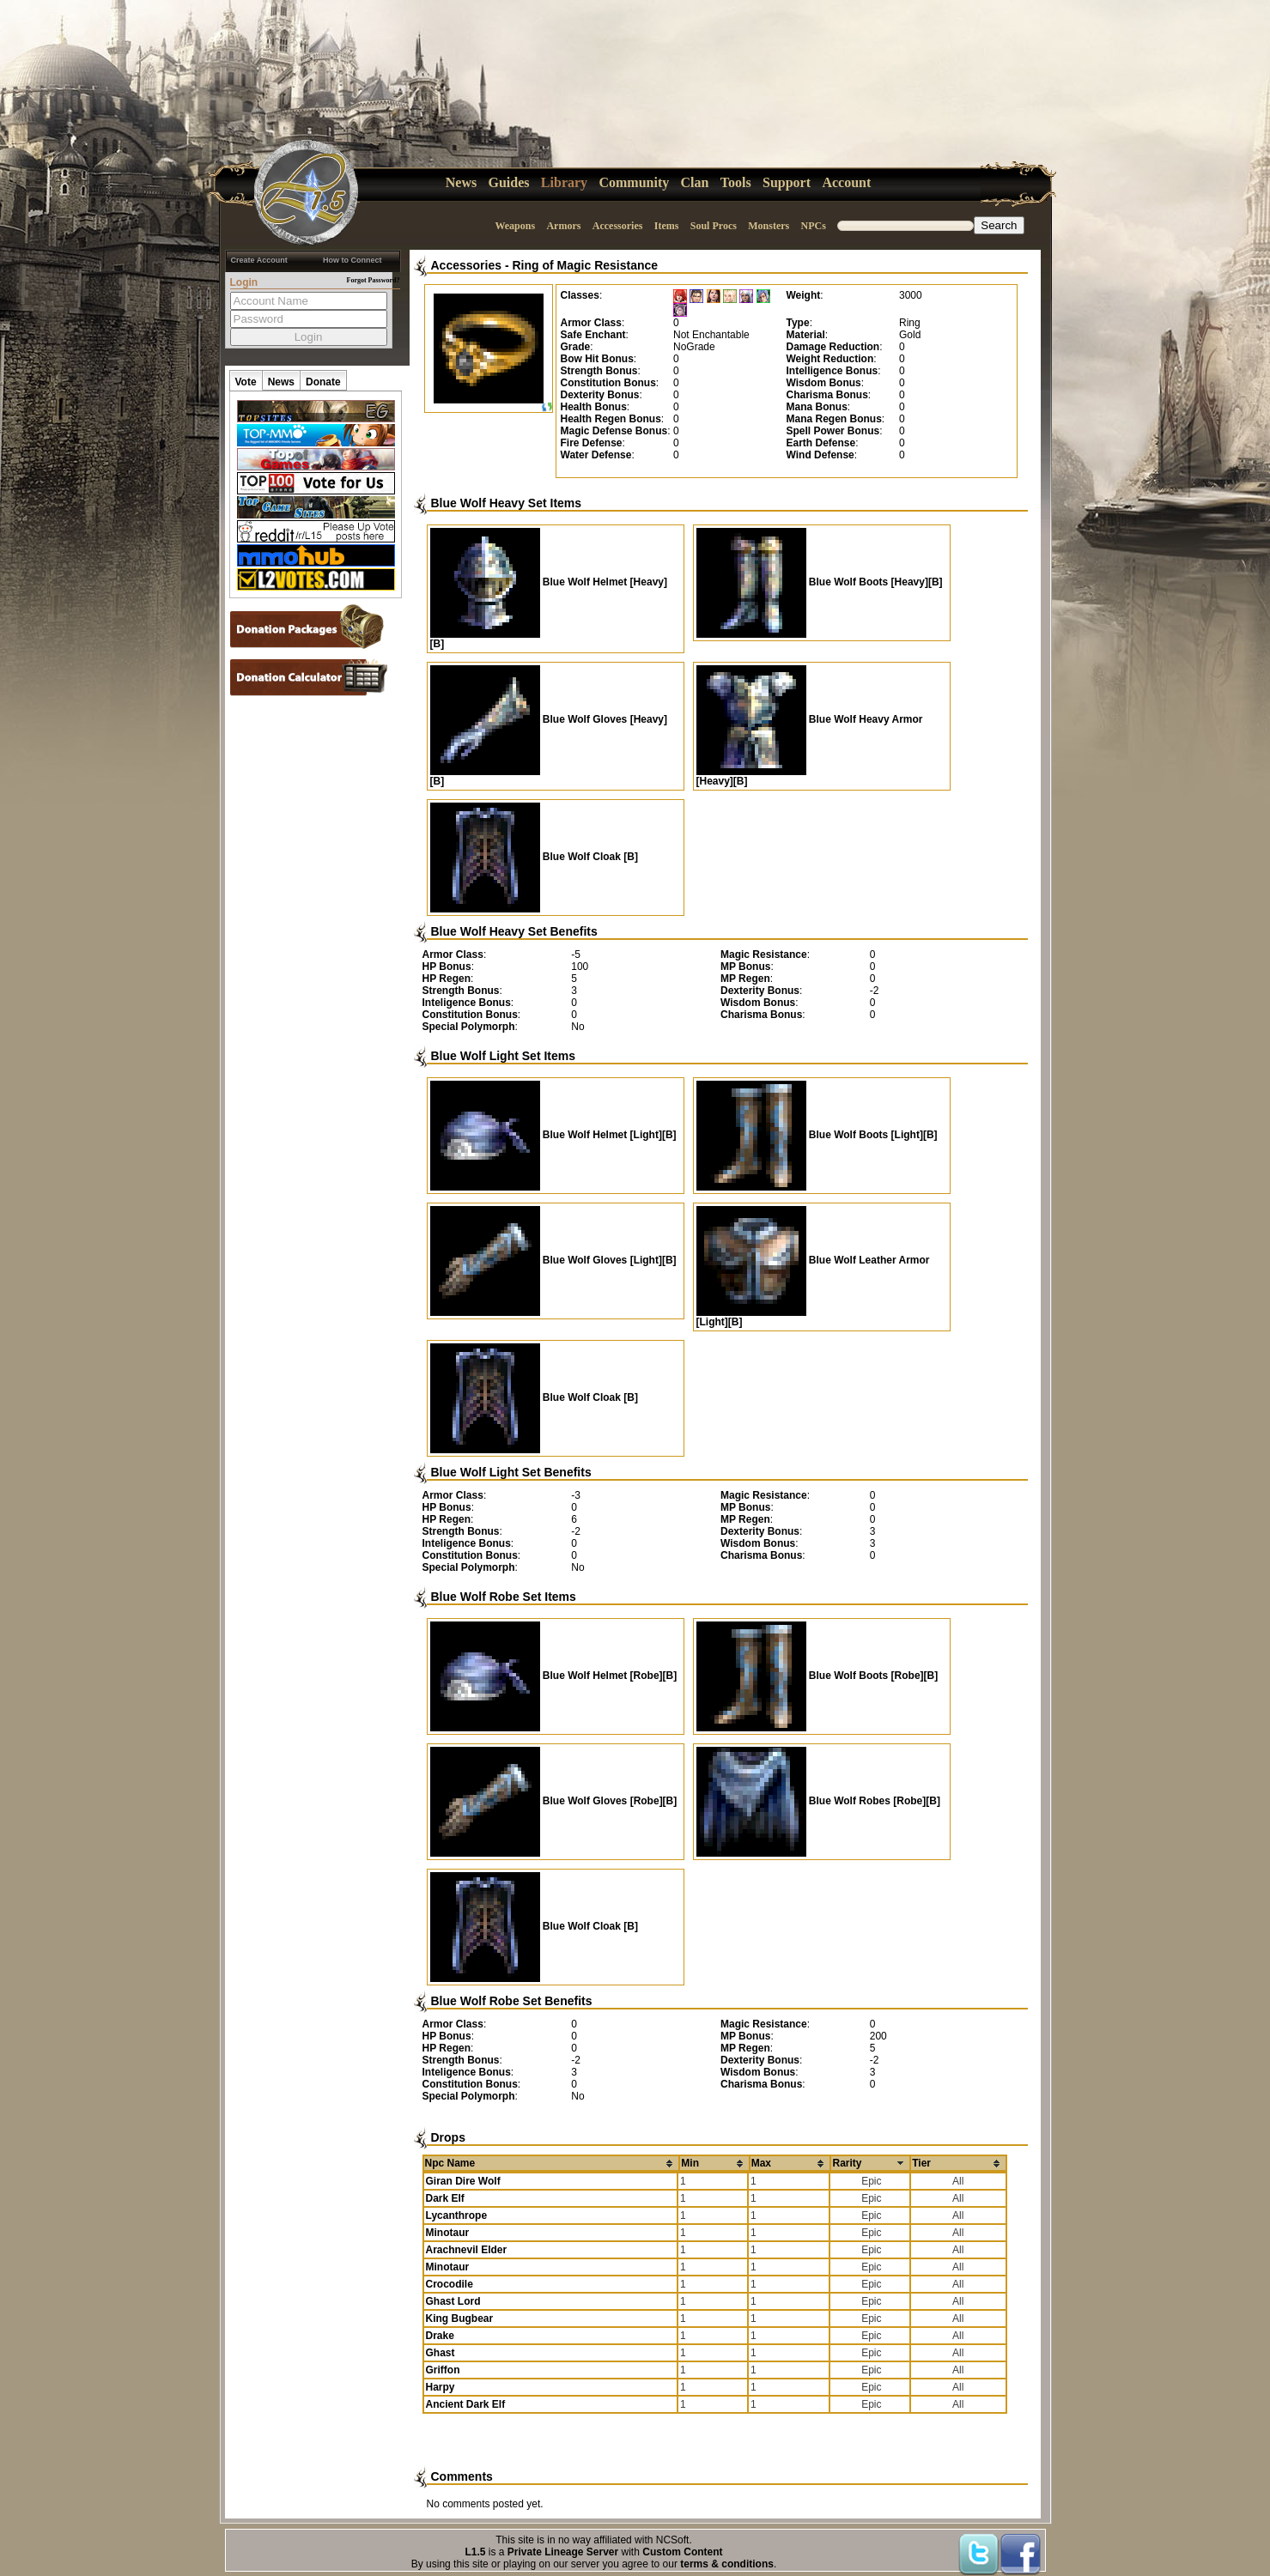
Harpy (440, 2387)
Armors (563, 226)
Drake (440, 2336)
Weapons (515, 226)
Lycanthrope (457, 2215)
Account (846, 182)
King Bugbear (460, 2318)
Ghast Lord (453, 2301)
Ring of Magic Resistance (585, 265)
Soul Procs (713, 226)
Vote (246, 382)
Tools (735, 182)
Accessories (617, 226)
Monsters (768, 226)
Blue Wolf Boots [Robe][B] (817, 1676)
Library (564, 182)
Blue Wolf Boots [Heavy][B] (819, 582)
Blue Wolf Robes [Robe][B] (818, 1801)
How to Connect (352, 260)
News (461, 182)
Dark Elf (445, 2198)
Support (787, 182)
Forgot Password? (373, 280)
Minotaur (448, 2233)
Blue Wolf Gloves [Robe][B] (554, 1801)
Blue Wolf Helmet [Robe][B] (554, 1676)
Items (666, 226)
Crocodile (449, 2284)
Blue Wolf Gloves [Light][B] (553, 1260)
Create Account (259, 260)
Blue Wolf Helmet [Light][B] (553, 1135)
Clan (695, 182)
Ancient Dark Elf (466, 2404)
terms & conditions (727, 2564)
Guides (509, 182)
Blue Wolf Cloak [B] (534, 857)
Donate (323, 382)
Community (634, 182)
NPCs (813, 226)
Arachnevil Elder (466, 2250)
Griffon (443, 2370)
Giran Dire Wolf (463, 2181)
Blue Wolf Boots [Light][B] (817, 1135)
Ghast (440, 2353)
